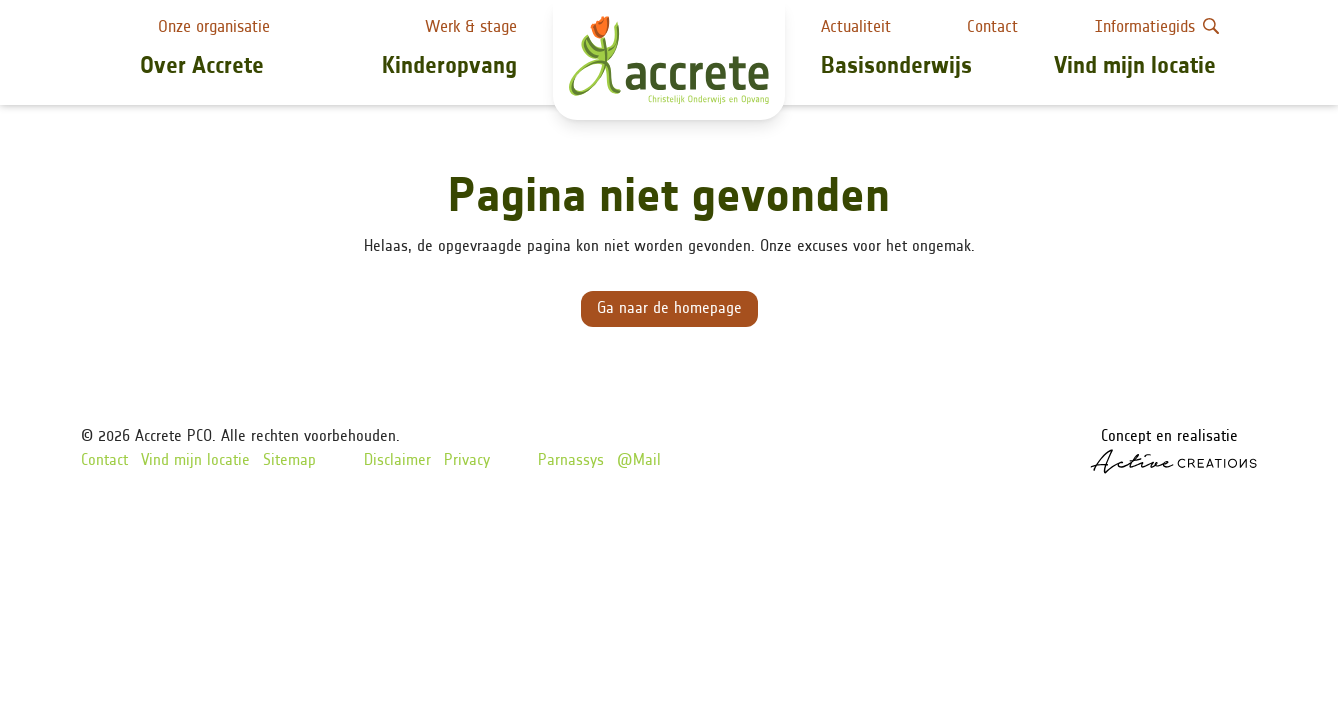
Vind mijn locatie (1135, 67)
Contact (992, 27)
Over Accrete (202, 67)
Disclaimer (397, 461)
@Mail (639, 461)
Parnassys (571, 461)
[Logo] (669, 60)
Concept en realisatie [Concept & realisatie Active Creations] (1173, 451)
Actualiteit (856, 27)
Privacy (467, 461)
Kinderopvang (449, 67)
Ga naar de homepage (669, 309)
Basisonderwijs (896, 67)
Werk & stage (471, 27)
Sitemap (289, 461)
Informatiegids (1157, 27)
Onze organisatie (214, 27)
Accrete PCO (173, 437)
